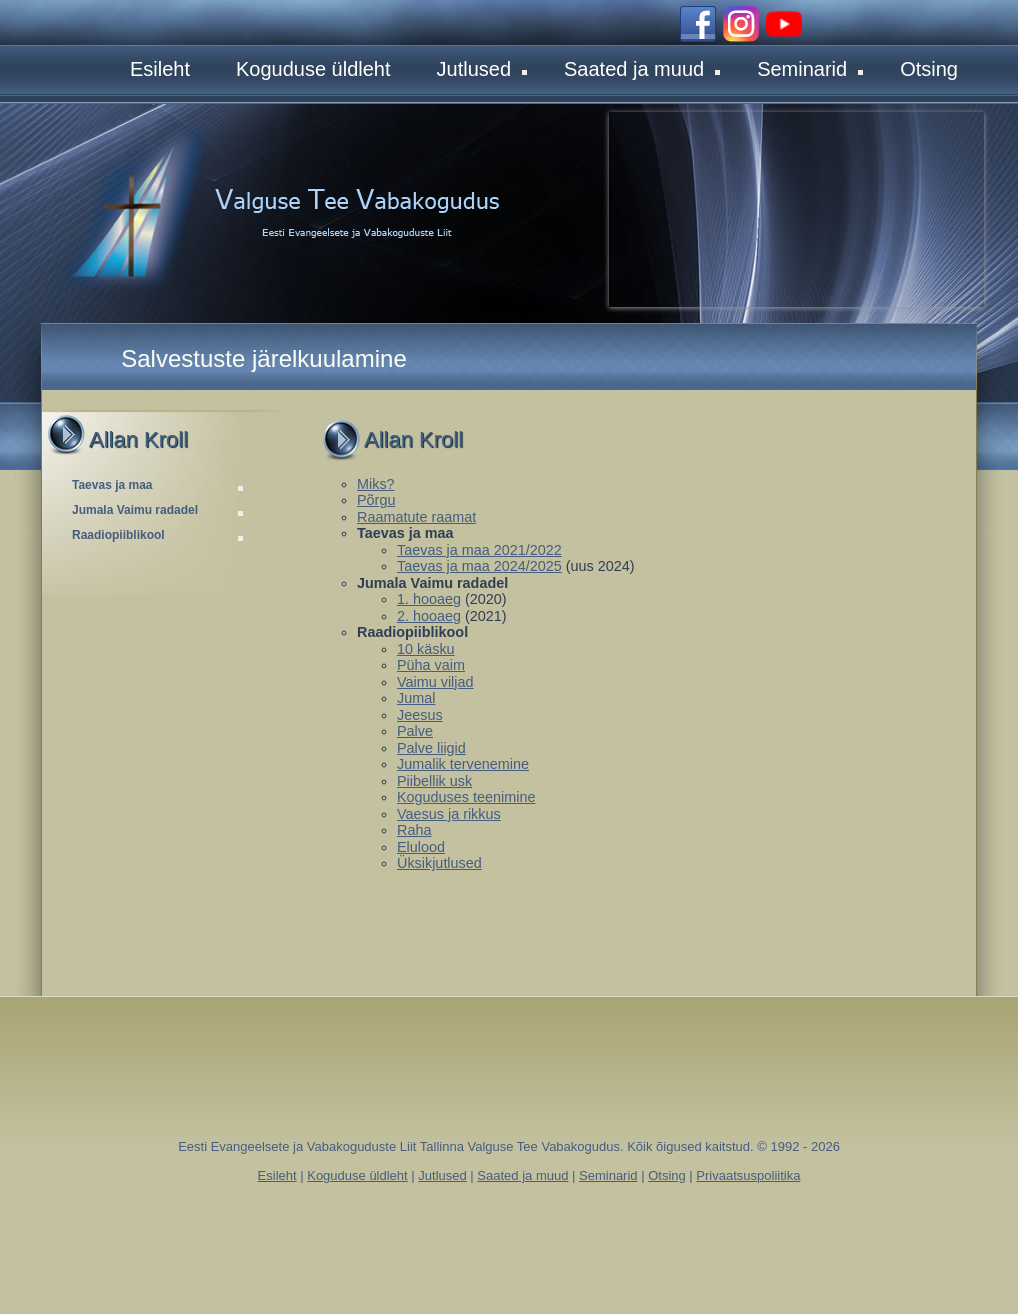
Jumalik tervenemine (463, 764)
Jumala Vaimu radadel (159, 510)
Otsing (929, 69)
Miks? (376, 484)
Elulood (421, 847)
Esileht (160, 69)
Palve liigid (431, 748)
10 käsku (426, 649)
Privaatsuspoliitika (748, 1175)
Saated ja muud (642, 69)
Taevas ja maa (159, 485)
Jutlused (482, 69)
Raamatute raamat (416, 517)
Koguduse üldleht (313, 69)
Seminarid (810, 69)
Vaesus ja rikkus (449, 814)
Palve (415, 731)
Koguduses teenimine (466, 797)
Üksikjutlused (439, 863)
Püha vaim (431, 665)
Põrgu (376, 500)
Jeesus (420, 715)
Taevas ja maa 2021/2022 (479, 550)
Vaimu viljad (435, 682)
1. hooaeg (429, 599)
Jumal (416, 698)
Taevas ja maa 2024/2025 (479, 566)
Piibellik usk (434, 781)
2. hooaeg (429, 616)
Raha (414, 830)
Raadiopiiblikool (159, 535)
